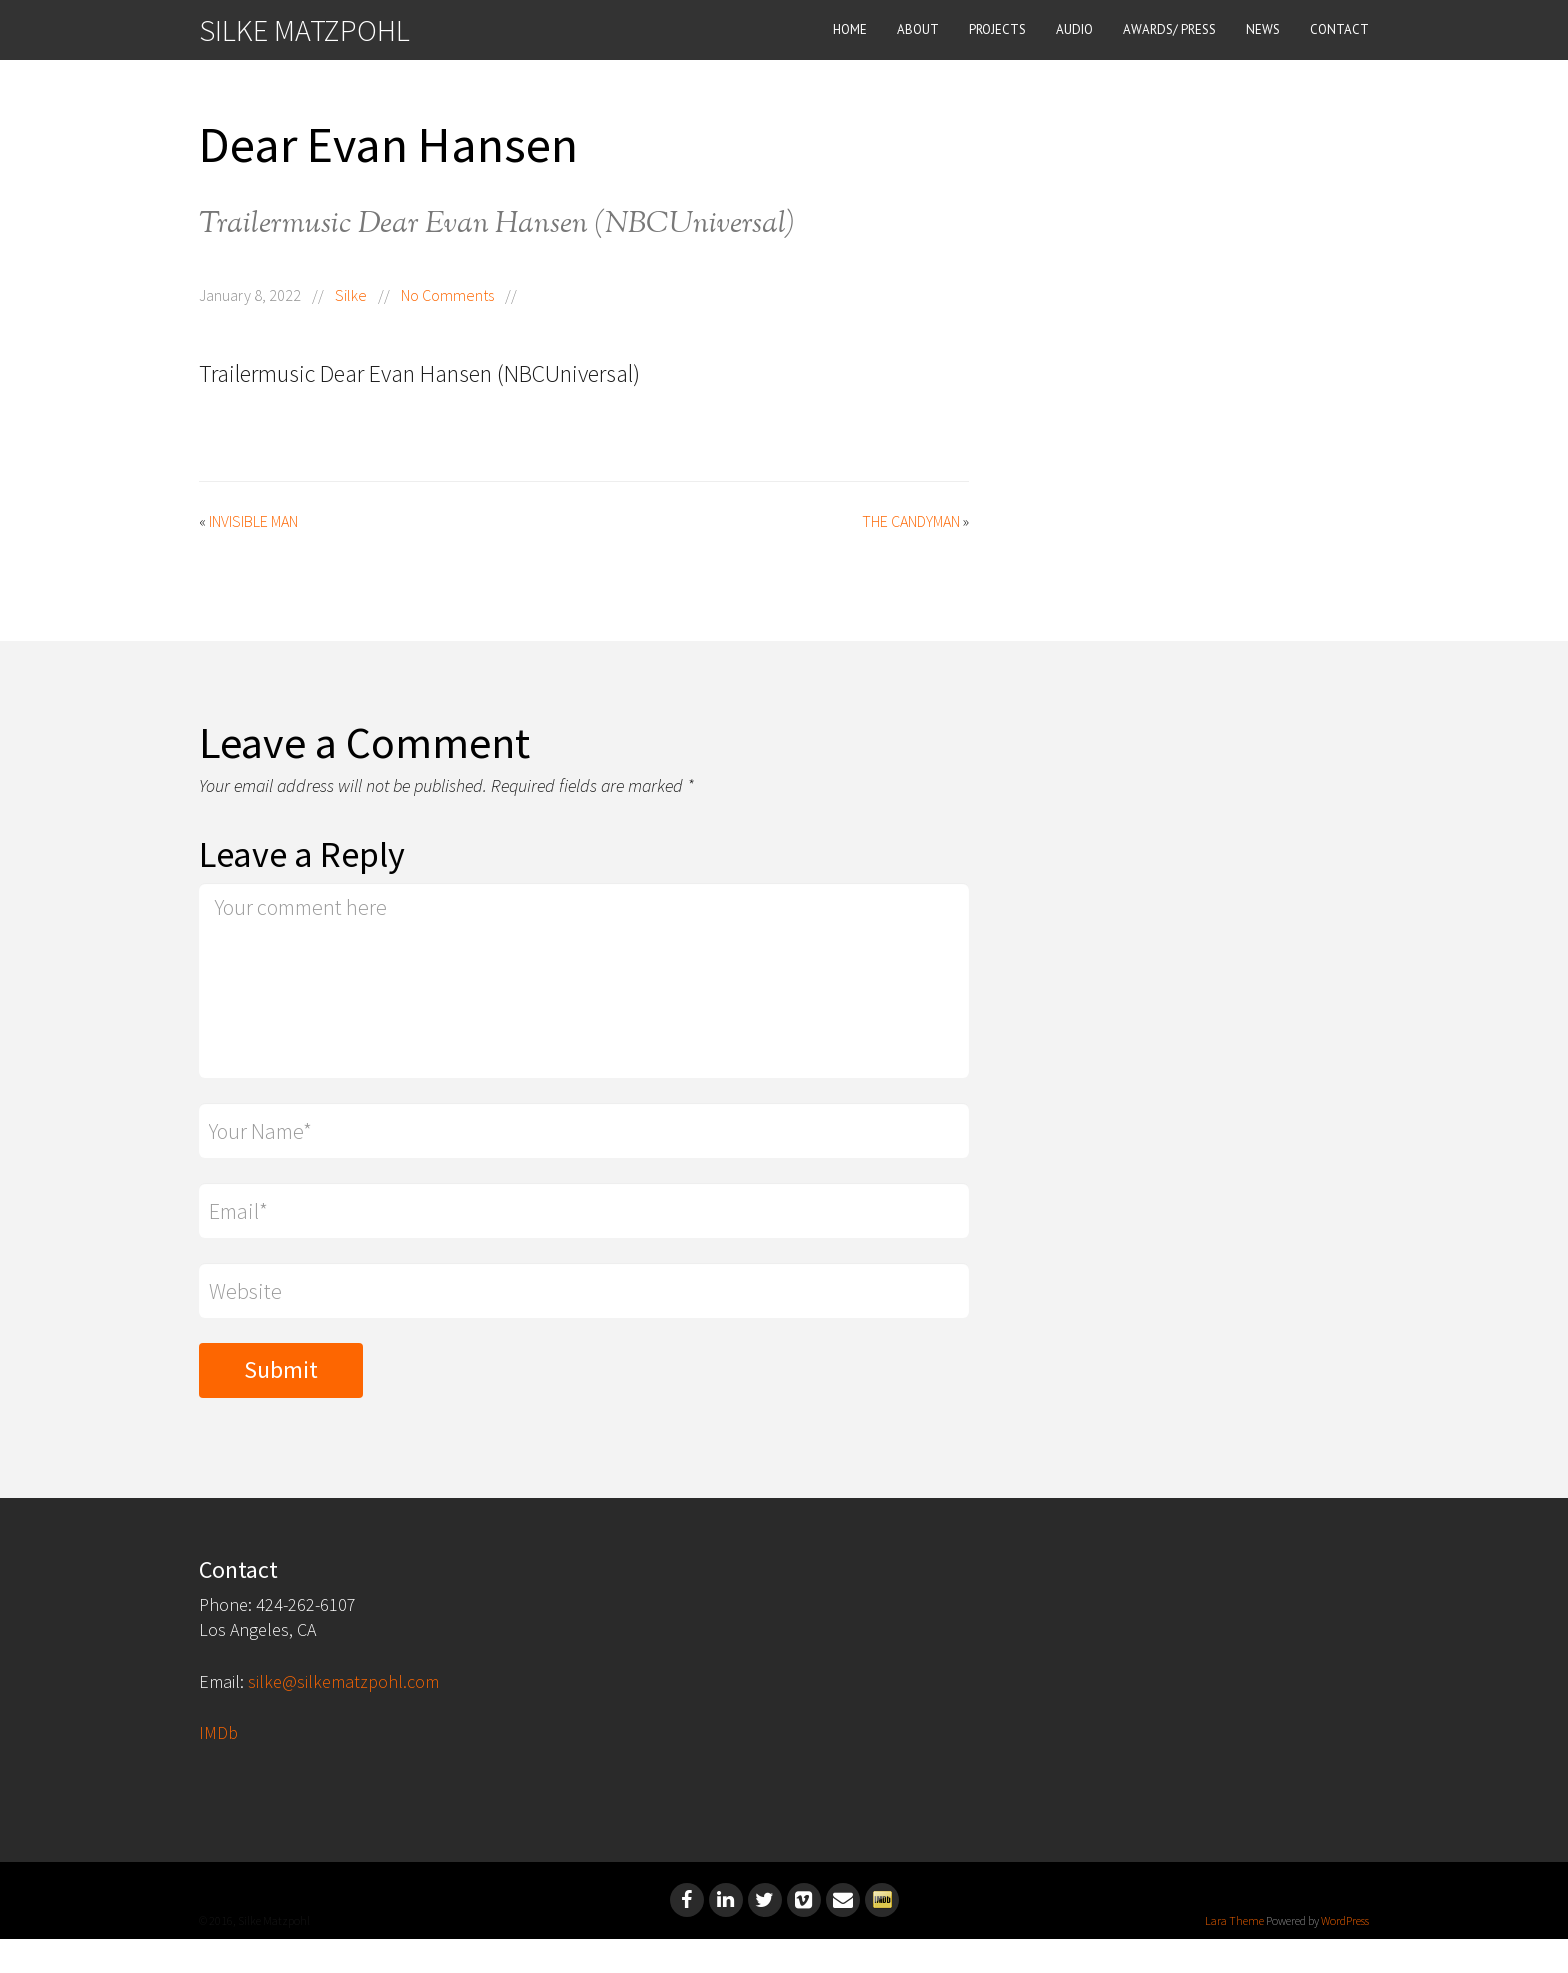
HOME (850, 29)
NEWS (1263, 29)
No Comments (447, 295)
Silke (351, 295)
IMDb (218, 1732)
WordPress (1345, 1920)
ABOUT (918, 29)
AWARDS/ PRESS (1169, 29)
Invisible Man (253, 521)
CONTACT (1339, 29)
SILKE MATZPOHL (304, 30)
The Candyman (911, 521)
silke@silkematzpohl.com (343, 1681)
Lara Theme (1234, 1920)
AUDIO (1074, 29)
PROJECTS (997, 29)
